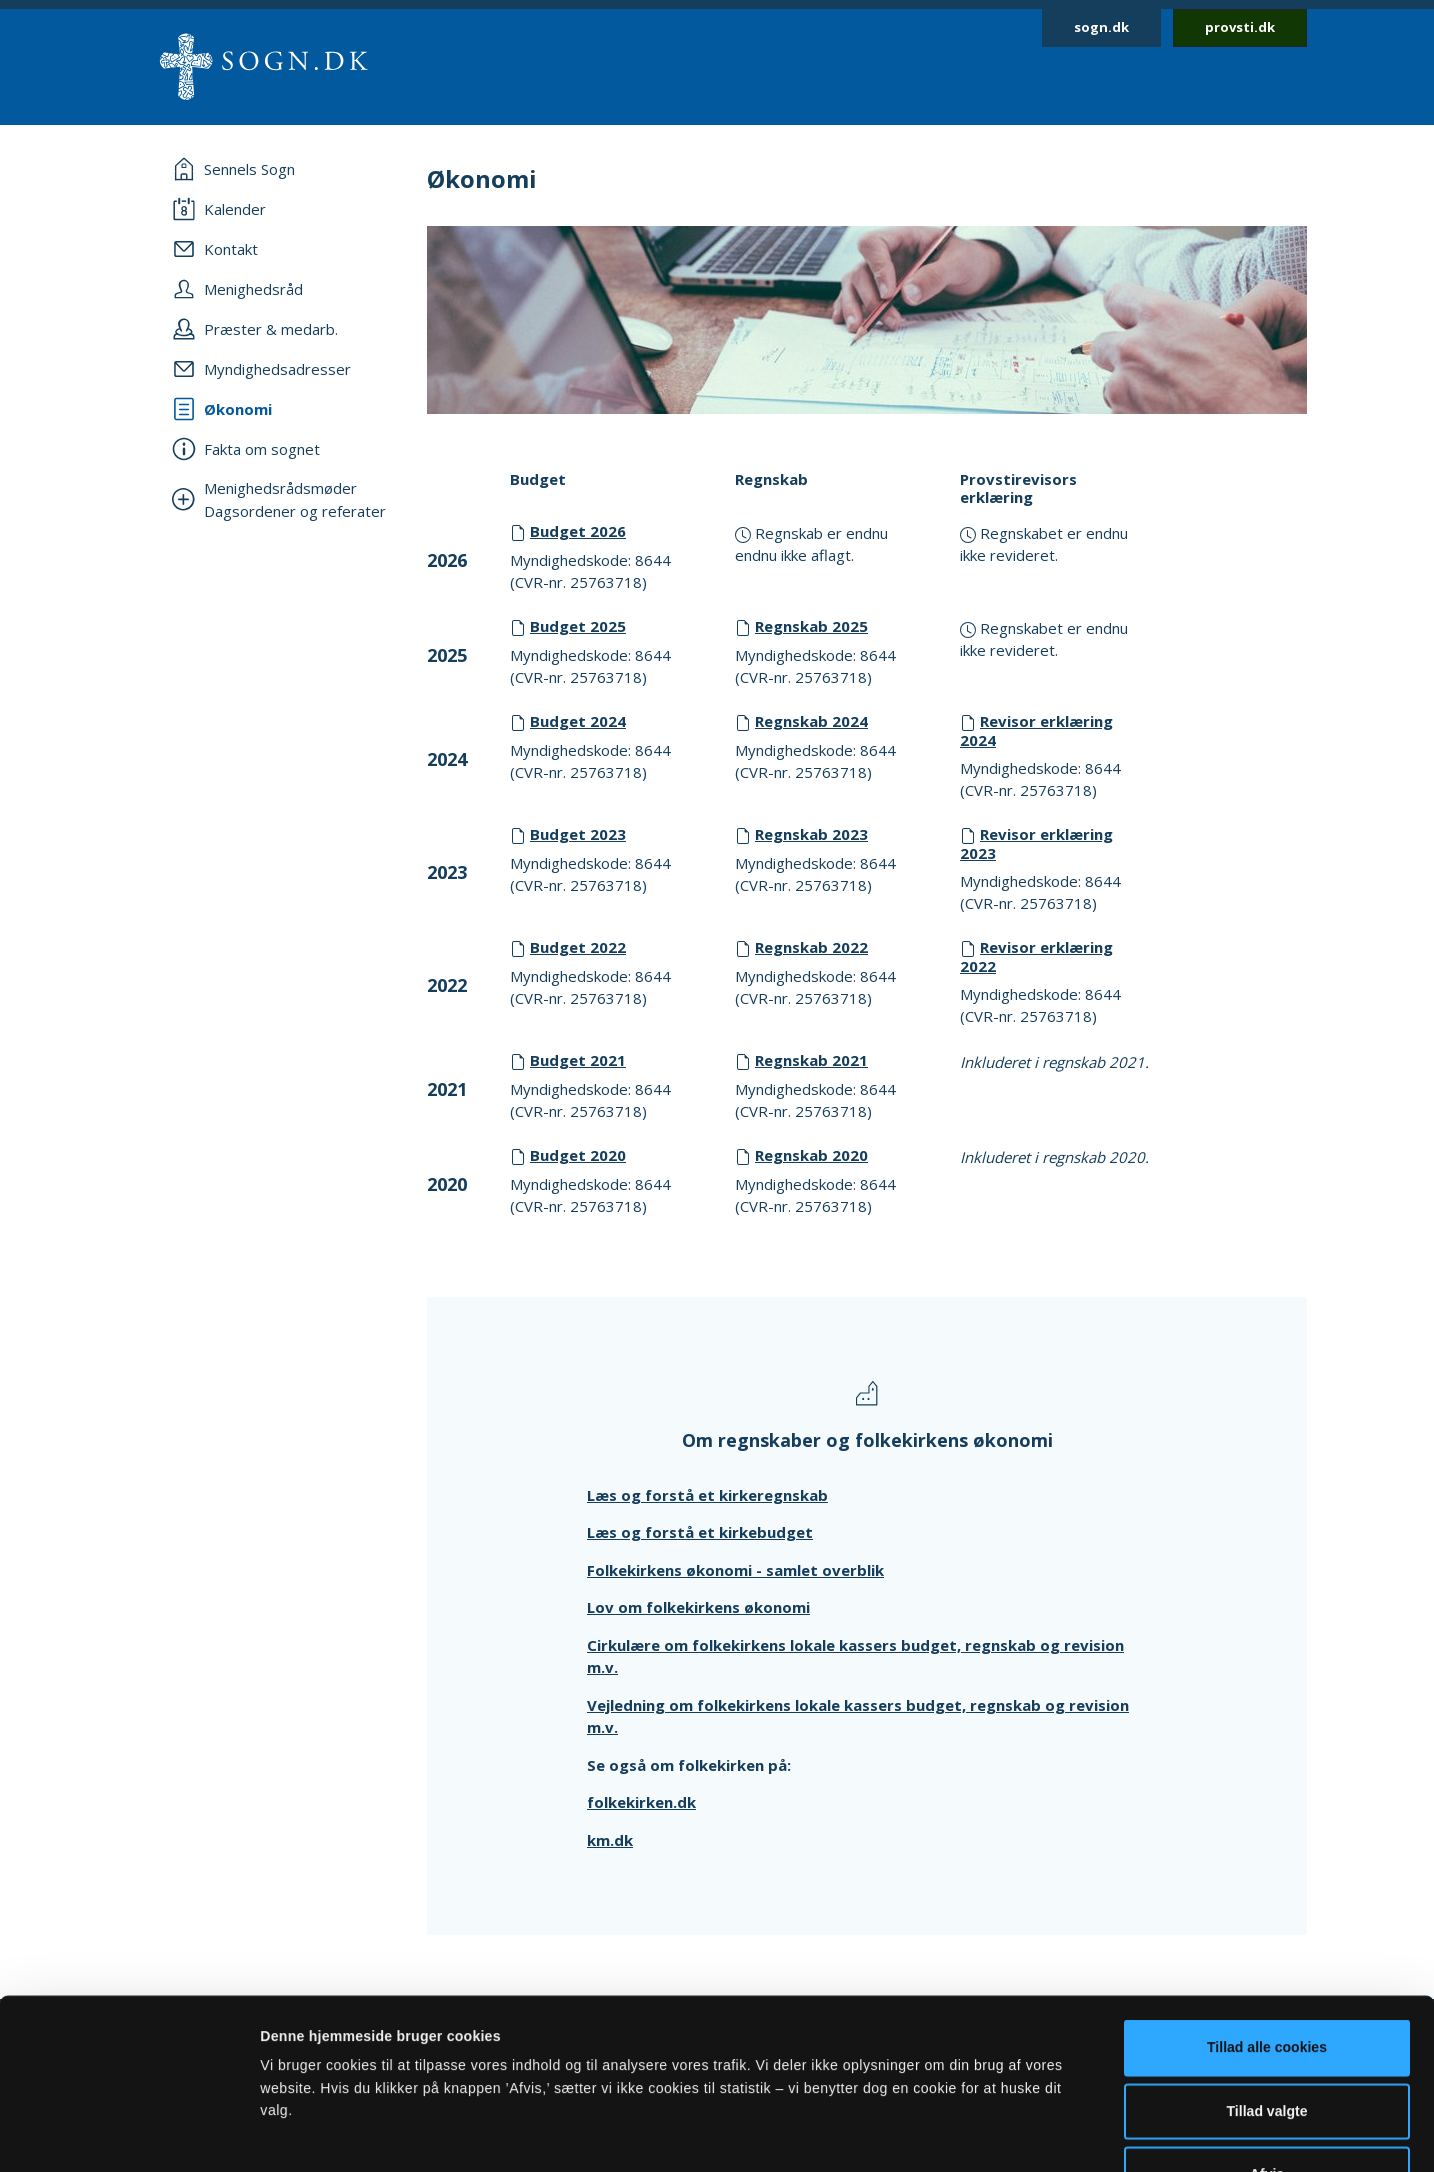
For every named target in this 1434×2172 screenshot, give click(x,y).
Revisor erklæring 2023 (1036, 843)
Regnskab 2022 (811, 947)
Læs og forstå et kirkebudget (700, 1532)
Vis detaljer (1003, 2134)
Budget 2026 (578, 531)
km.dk (610, 1840)
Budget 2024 (578, 721)
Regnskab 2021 (811, 1060)
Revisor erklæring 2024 (1036, 730)
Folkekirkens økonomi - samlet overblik (735, 1570)
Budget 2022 (578, 947)
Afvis (1267, 2045)
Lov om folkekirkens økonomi (698, 1607)
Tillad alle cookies (1267, 1919)
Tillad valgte (1267, 1982)
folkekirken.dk (641, 1802)
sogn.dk (1101, 27)
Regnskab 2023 (811, 834)
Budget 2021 (578, 1060)
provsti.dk (1240, 27)
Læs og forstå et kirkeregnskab (707, 1495)
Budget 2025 (578, 626)
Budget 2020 (578, 1155)
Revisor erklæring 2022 (1036, 956)
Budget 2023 (578, 834)
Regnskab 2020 (811, 1155)
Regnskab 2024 (811, 721)
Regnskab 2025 (811, 626)
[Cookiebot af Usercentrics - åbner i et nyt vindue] (129, 2134)
